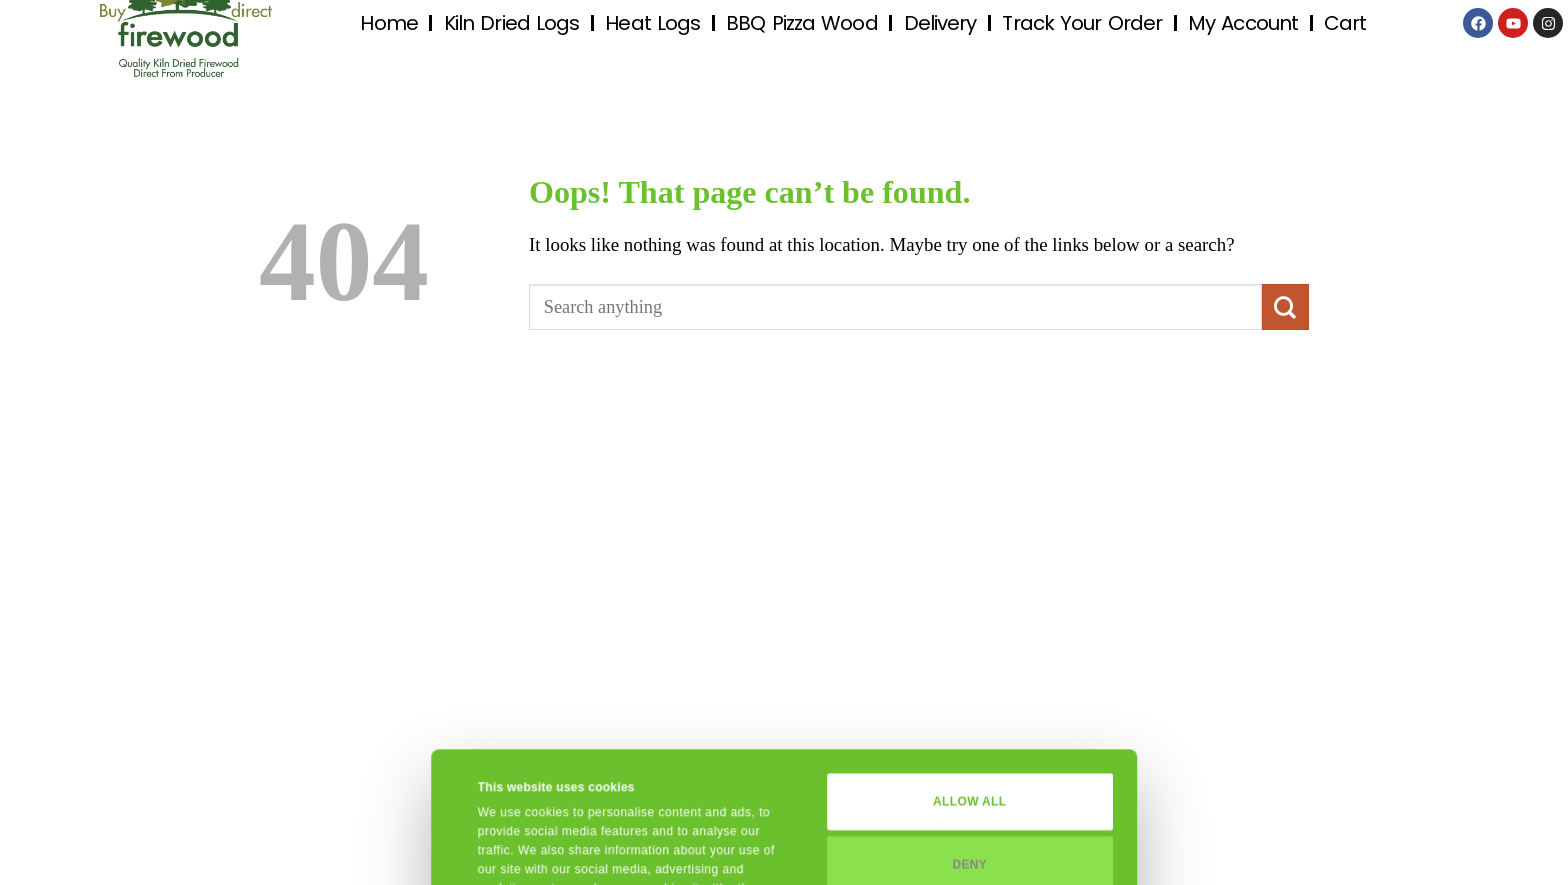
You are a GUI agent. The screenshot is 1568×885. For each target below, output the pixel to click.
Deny (969, 741)
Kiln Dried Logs (512, 23)
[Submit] (1285, 307)
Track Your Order (1082, 23)
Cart (1345, 23)
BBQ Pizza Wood (801, 23)
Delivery (940, 23)
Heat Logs (652, 23)
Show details (515, 849)
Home (388, 23)
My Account (1243, 23)
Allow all (969, 679)
